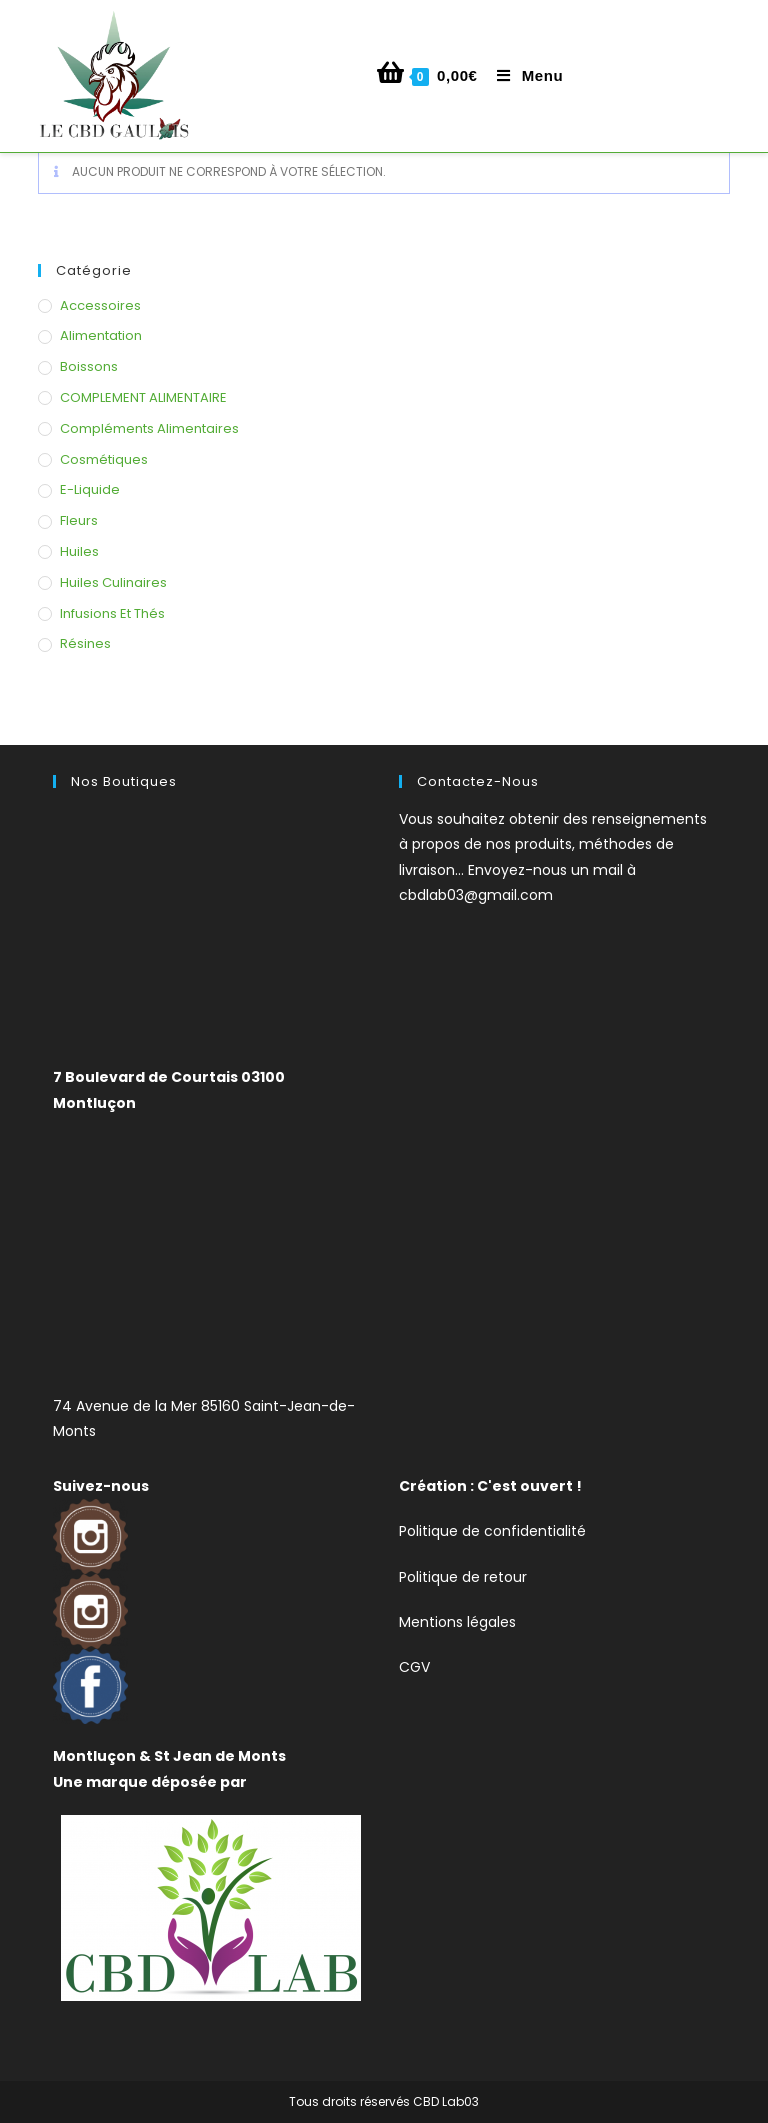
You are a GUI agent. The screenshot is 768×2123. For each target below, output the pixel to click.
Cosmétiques (104, 459)
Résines (85, 643)
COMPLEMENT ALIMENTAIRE (143, 397)
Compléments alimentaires (149, 428)
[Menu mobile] (522, 75)
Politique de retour (463, 1577)
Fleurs (79, 520)
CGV (414, 1667)
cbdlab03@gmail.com (476, 895)
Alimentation (101, 335)
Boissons (89, 366)
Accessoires (100, 305)
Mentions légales (457, 1622)
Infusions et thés (112, 613)
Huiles (79, 551)
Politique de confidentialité (492, 1531)
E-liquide (90, 489)
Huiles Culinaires (113, 582)
